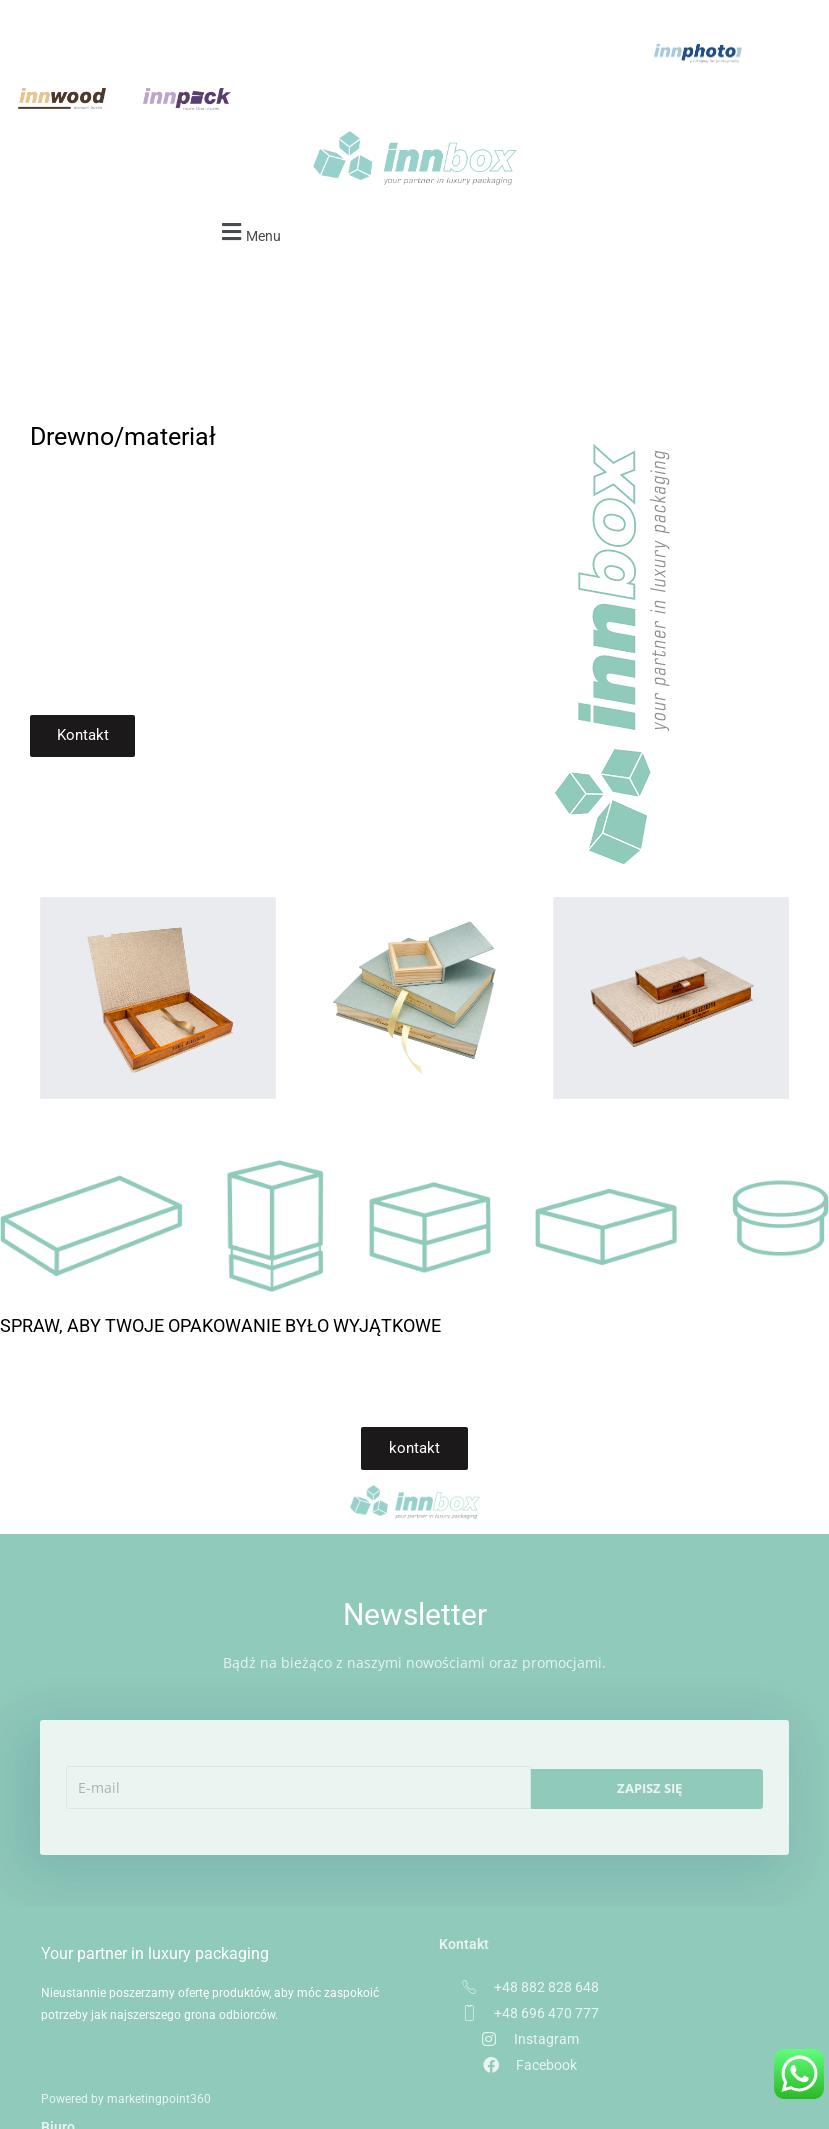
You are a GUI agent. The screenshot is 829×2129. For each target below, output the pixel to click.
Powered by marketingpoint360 (126, 2087)
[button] (248, 187)
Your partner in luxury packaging (141, 1921)
